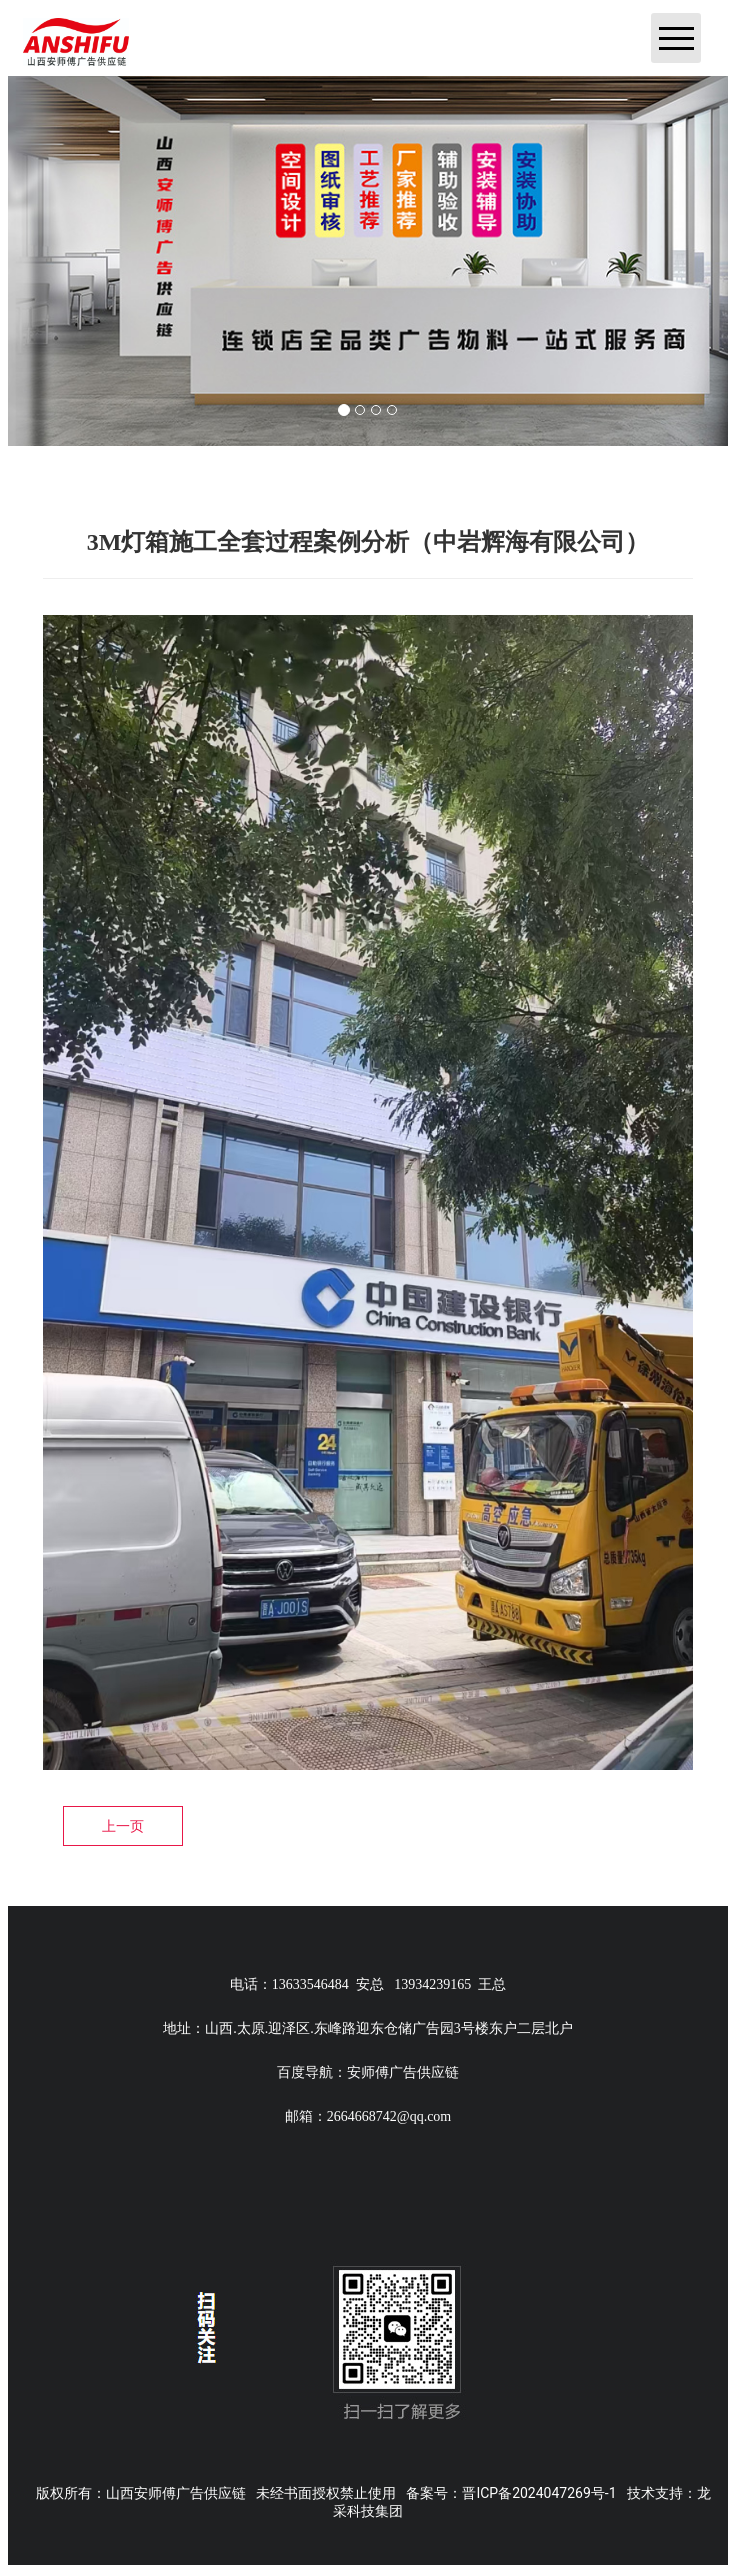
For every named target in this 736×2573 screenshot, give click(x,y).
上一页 (123, 1826)
